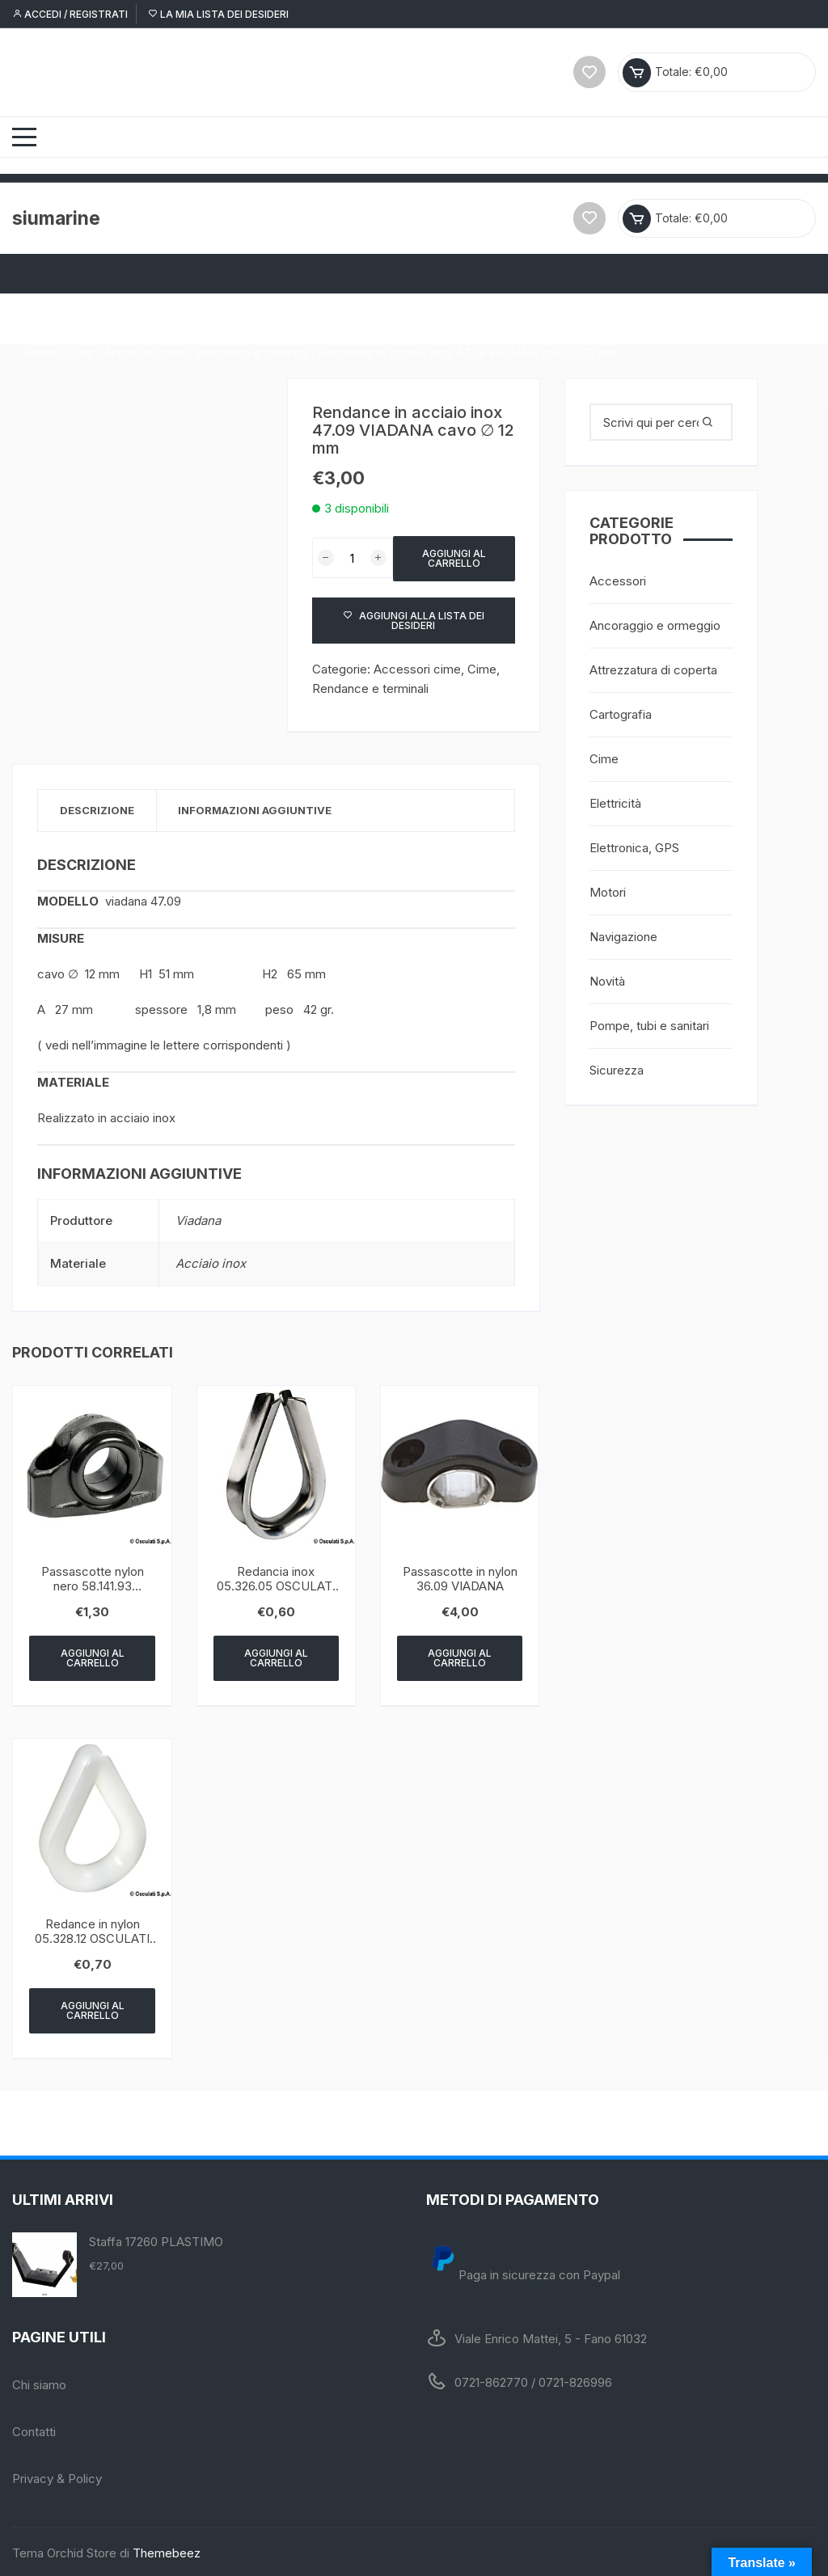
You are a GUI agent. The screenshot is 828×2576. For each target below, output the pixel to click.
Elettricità (615, 800)
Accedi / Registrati (70, 14)
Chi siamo (39, 2381)
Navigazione (623, 933)
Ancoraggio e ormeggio (654, 622)
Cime (80, 316)
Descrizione (99, 806)
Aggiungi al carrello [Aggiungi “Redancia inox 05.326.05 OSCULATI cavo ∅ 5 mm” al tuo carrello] (276, 1655)
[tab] (100, 807)
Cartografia (620, 711)
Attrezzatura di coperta (653, 666)
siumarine (58, 215)
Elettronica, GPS (634, 844)
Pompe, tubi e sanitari (649, 1022)
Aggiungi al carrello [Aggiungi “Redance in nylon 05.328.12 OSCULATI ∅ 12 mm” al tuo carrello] (93, 2007)
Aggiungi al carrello (454, 554)
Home (41, 316)
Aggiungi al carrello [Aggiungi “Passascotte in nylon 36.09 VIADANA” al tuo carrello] (460, 1655)
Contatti (34, 2428)
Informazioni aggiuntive (263, 806)
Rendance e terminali (252, 316)
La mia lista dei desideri (218, 14)
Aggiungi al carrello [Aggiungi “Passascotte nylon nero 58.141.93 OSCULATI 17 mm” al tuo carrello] (93, 1655)
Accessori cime (144, 316)
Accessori (617, 577)
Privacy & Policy (57, 2475)
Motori (607, 889)
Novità (607, 978)
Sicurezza (616, 1067)
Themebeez (167, 2549)
